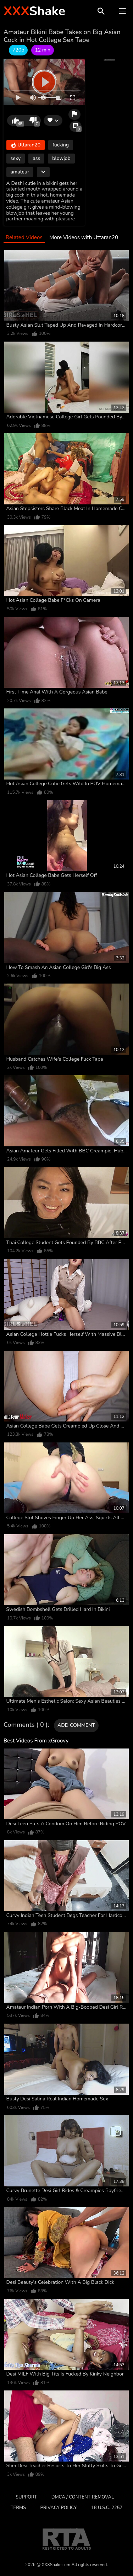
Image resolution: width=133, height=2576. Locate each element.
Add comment (76, 1725)
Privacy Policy (58, 2508)
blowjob (61, 158)
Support (26, 2497)
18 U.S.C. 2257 (106, 2508)
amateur (20, 171)
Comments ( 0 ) (26, 1725)
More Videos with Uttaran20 (83, 237)
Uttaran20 (25, 145)
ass (36, 158)
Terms (18, 2508)
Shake (34, 11)
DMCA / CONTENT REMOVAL (82, 2497)
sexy (16, 158)
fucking (60, 144)
